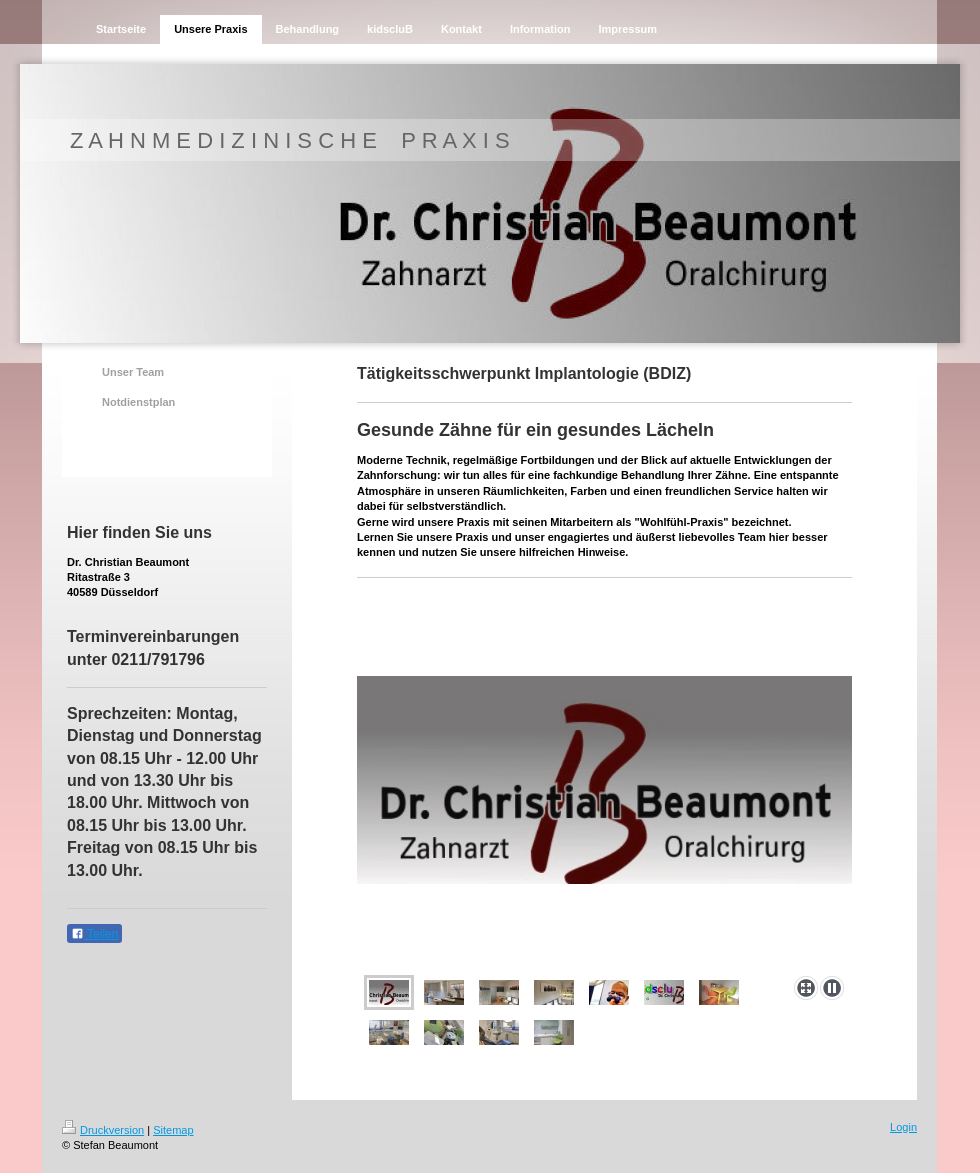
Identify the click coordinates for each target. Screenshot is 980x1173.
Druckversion (103, 1130)
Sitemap (173, 1130)
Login (903, 1127)
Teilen (94, 934)
